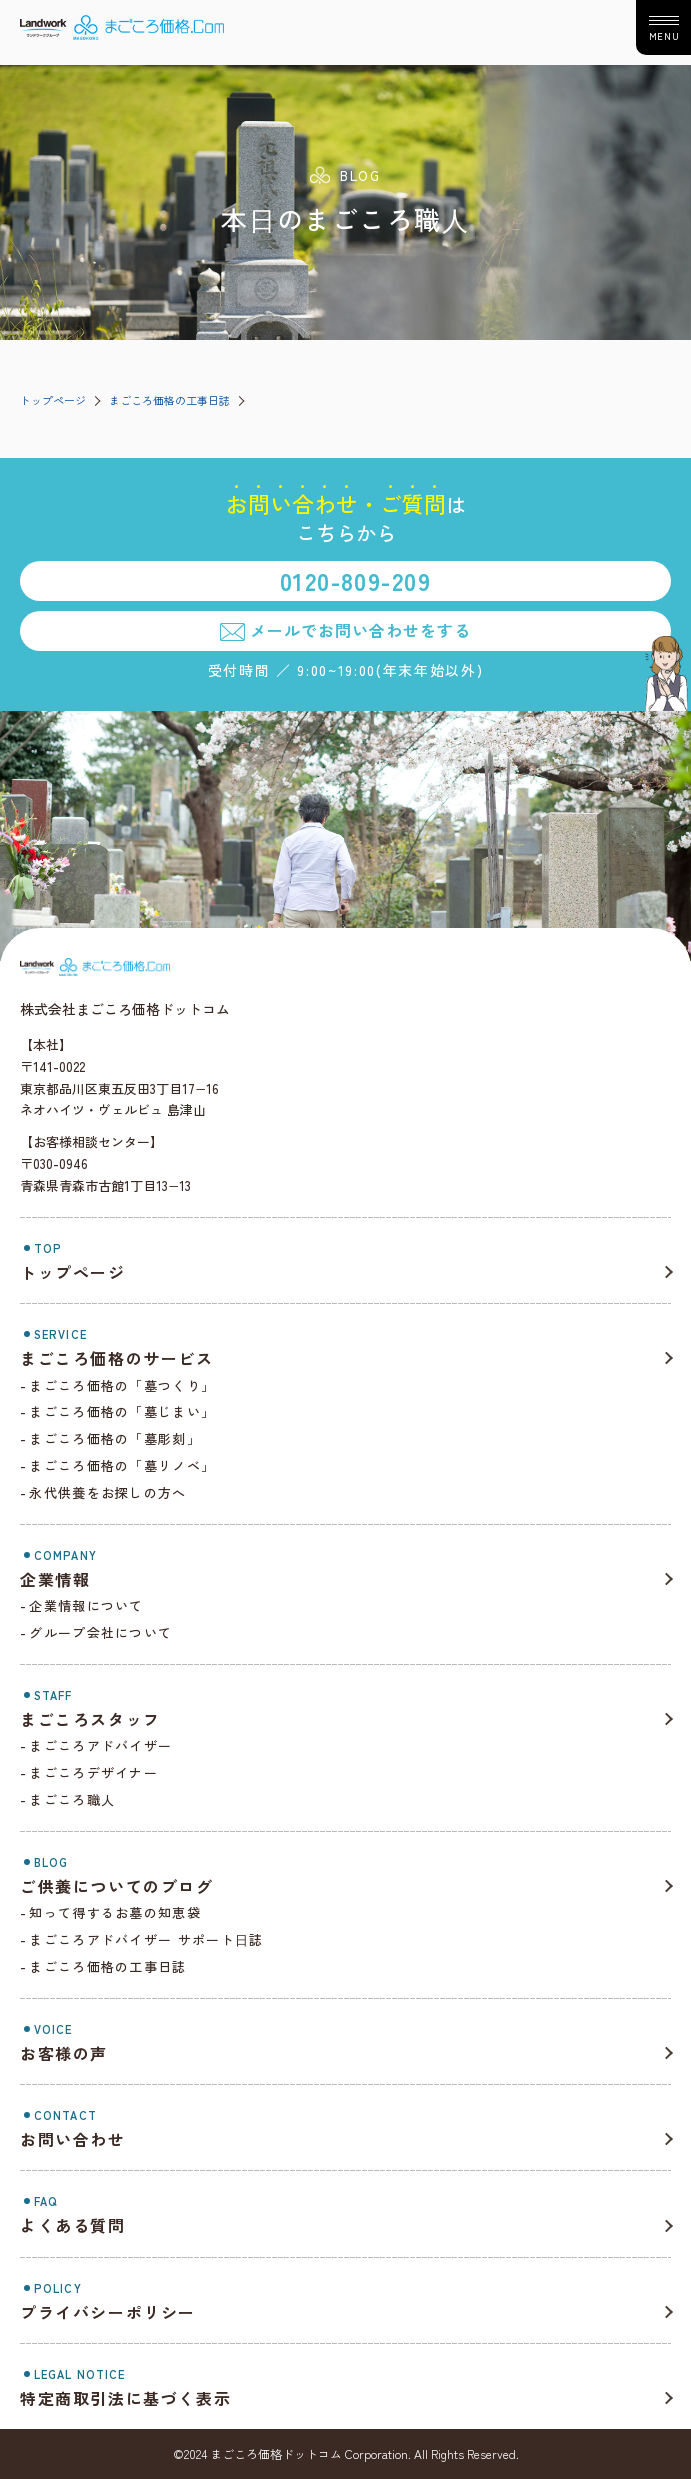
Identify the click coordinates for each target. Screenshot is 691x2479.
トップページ (53, 400)
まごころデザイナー (93, 1772)
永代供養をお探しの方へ (107, 1492)
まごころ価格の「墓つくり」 (122, 1385)
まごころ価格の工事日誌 (169, 400)
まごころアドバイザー (100, 1745)
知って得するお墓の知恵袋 (115, 1912)
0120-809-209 (355, 580)
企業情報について (86, 1605)
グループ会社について (100, 1632)
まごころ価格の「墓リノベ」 (122, 1465)
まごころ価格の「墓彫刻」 (115, 1438)
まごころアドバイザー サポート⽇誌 (146, 1939)
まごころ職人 (72, 1799)
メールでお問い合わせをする (360, 630)
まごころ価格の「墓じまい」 (122, 1411)
